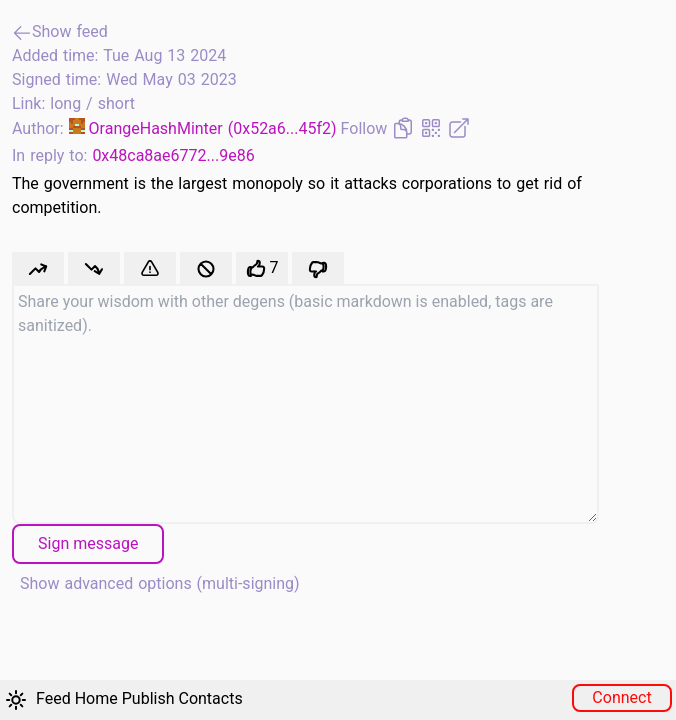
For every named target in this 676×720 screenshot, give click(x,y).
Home (96, 698)
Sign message (88, 543)
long (68, 103)
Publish (148, 698)
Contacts (210, 698)
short (116, 103)
